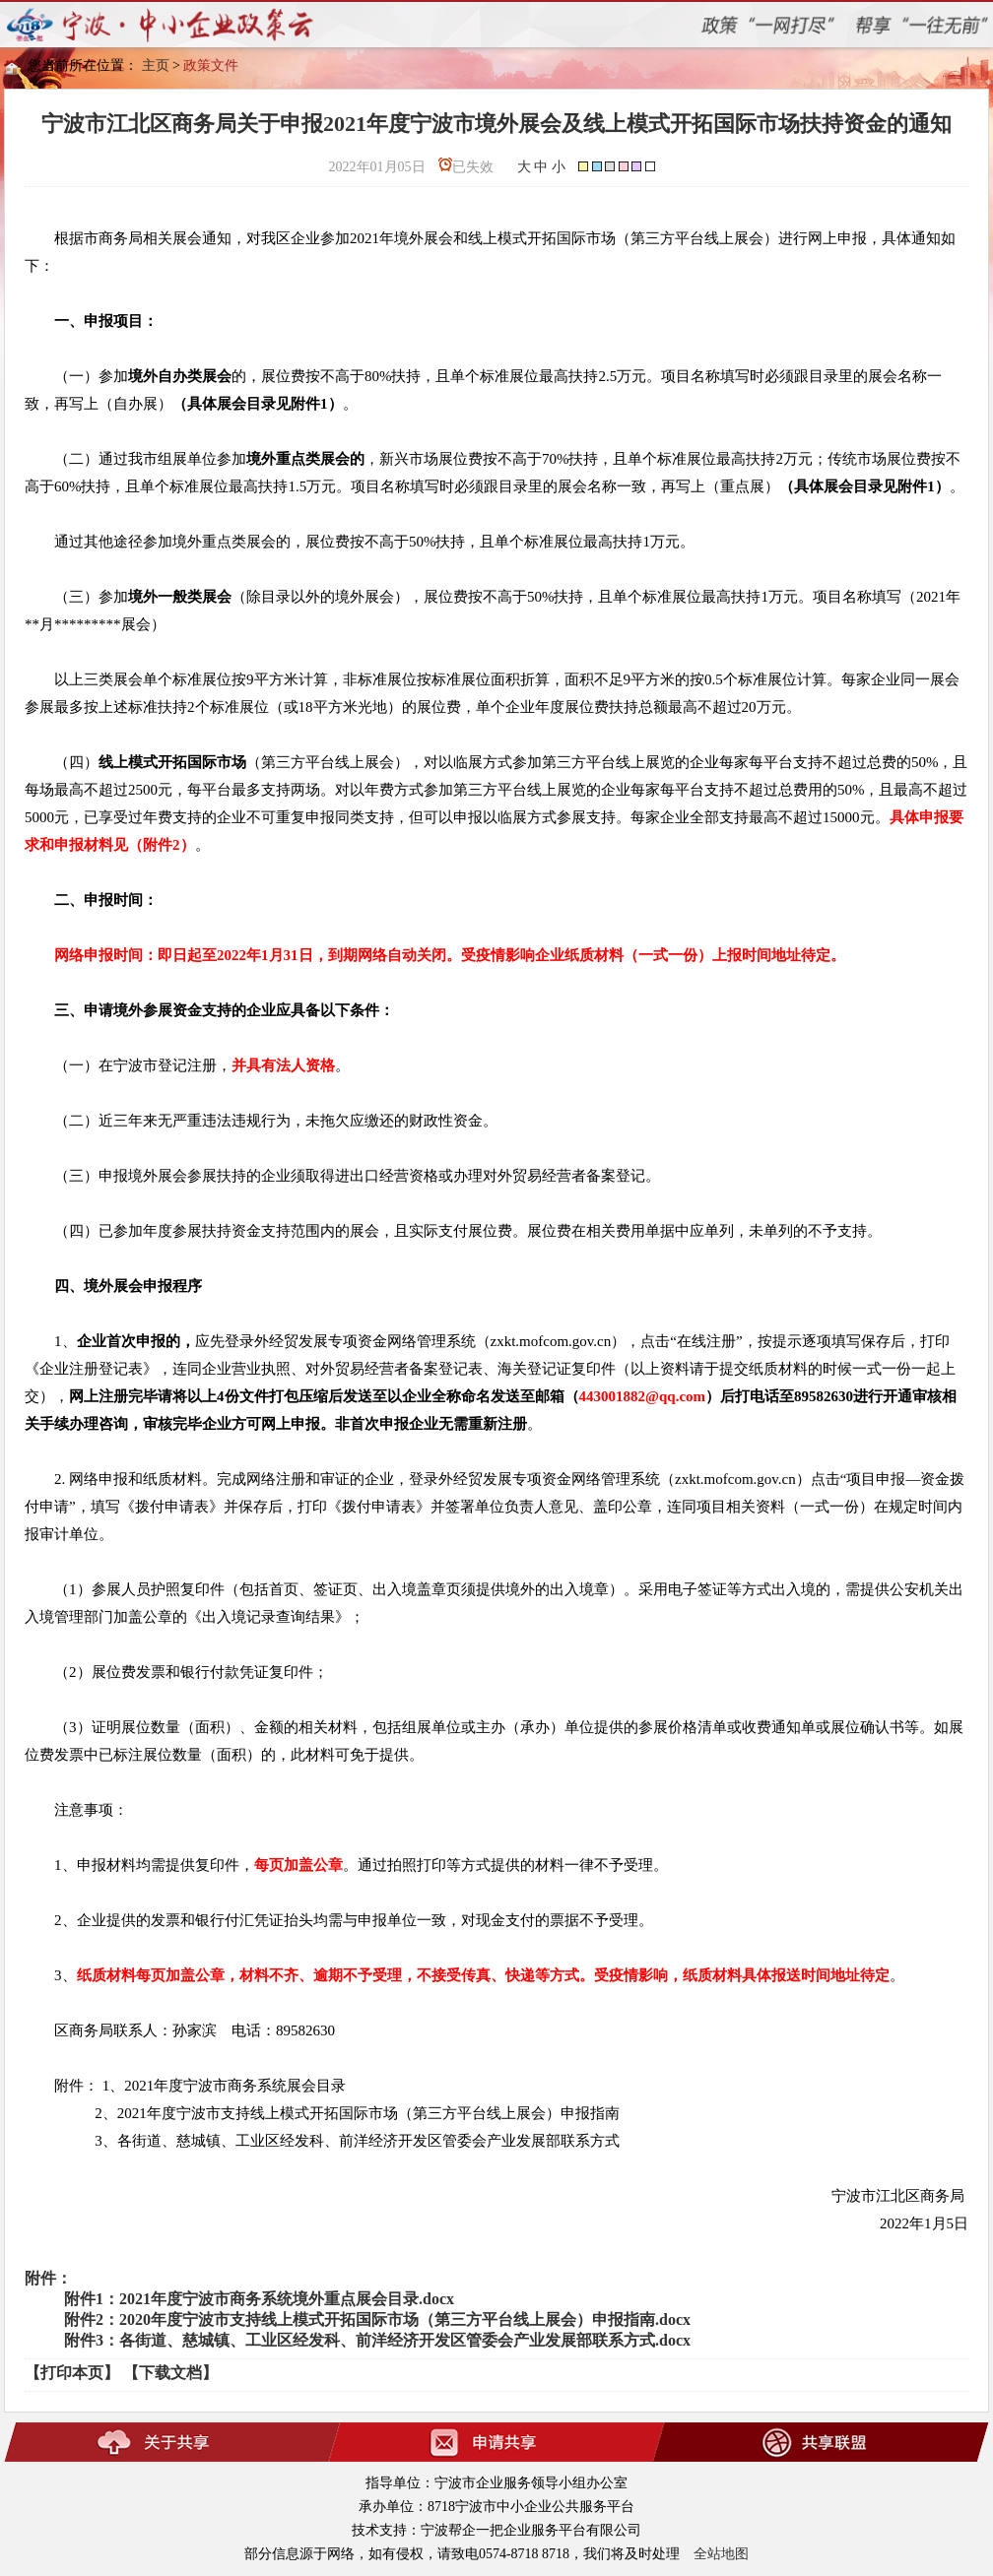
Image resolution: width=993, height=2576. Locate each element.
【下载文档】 (170, 2372)
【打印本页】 (72, 2372)
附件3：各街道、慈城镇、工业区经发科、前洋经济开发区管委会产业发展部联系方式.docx (377, 2340)
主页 (155, 65)
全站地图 (721, 2553)
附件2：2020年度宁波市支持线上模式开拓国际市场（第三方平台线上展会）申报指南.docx (377, 2319)
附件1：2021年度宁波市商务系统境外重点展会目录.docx (259, 2298)
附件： (48, 2278)
